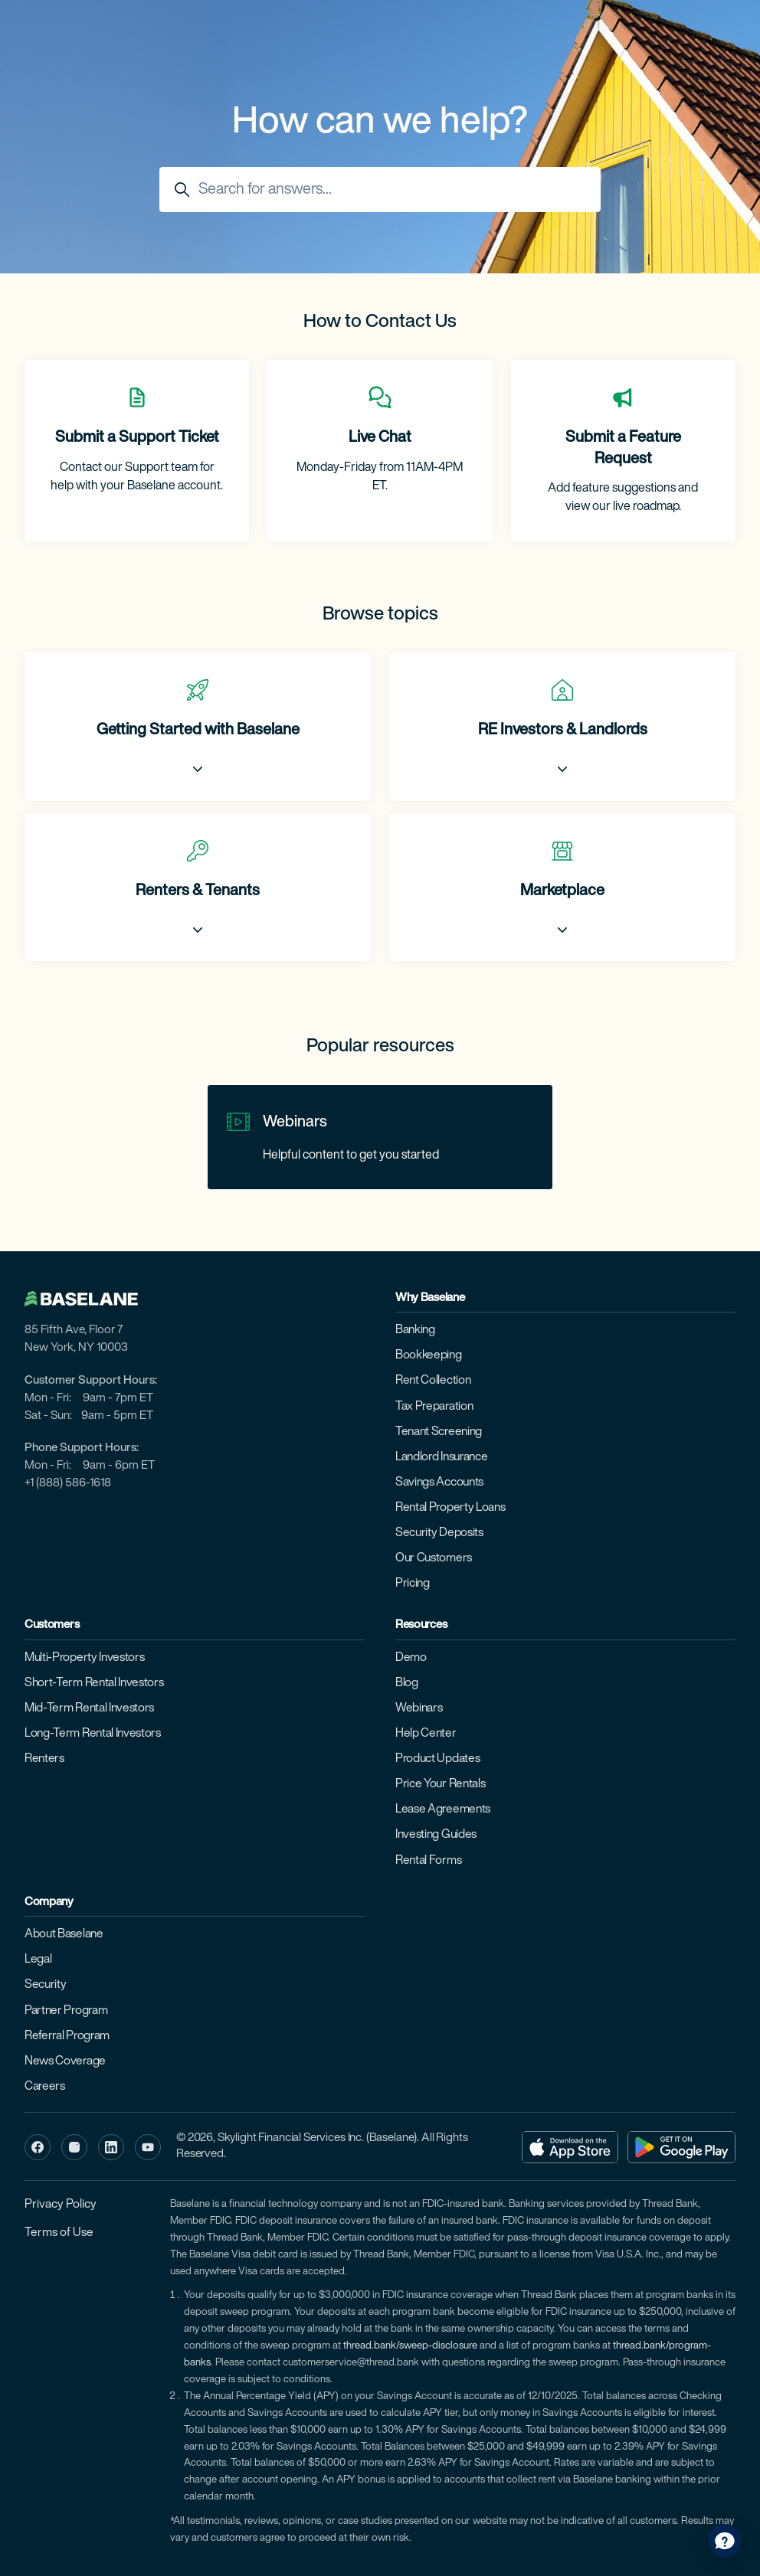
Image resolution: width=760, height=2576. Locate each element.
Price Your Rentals (440, 1784)
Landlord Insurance (441, 1457)
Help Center (426, 1734)
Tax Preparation (434, 1407)
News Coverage (65, 2061)
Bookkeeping (428, 1355)
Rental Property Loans (450, 1508)
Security (46, 1985)
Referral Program (67, 2036)
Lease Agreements (442, 1809)
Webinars (295, 1122)
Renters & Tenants (198, 891)
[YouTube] (148, 2147)
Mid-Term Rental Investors (89, 1708)
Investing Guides (436, 1835)
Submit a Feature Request (623, 448)
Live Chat (380, 438)
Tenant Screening (438, 1432)
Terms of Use (59, 2233)
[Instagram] (74, 2147)
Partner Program (66, 2011)
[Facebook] (38, 2147)
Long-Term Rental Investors (93, 1734)
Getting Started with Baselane (198, 730)
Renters (44, 1759)
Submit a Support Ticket (137, 438)
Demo (411, 1658)
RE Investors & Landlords (562, 730)
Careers (45, 2087)
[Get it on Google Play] (681, 2147)
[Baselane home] (89, 1299)
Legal (38, 1959)
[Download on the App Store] (570, 2147)
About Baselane (64, 1934)
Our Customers (433, 1558)
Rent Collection (432, 1381)
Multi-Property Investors (84, 1658)
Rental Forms (428, 1861)
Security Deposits (439, 1533)
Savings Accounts (439, 1482)
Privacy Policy (61, 2204)
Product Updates (437, 1759)
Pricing (412, 1583)
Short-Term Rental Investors (94, 1683)
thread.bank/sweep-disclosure (410, 2346)
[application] (725, 2541)
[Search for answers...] (380, 189)
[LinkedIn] (111, 2147)
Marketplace (562, 891)
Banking (415, 1330)
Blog (406, 1683)
